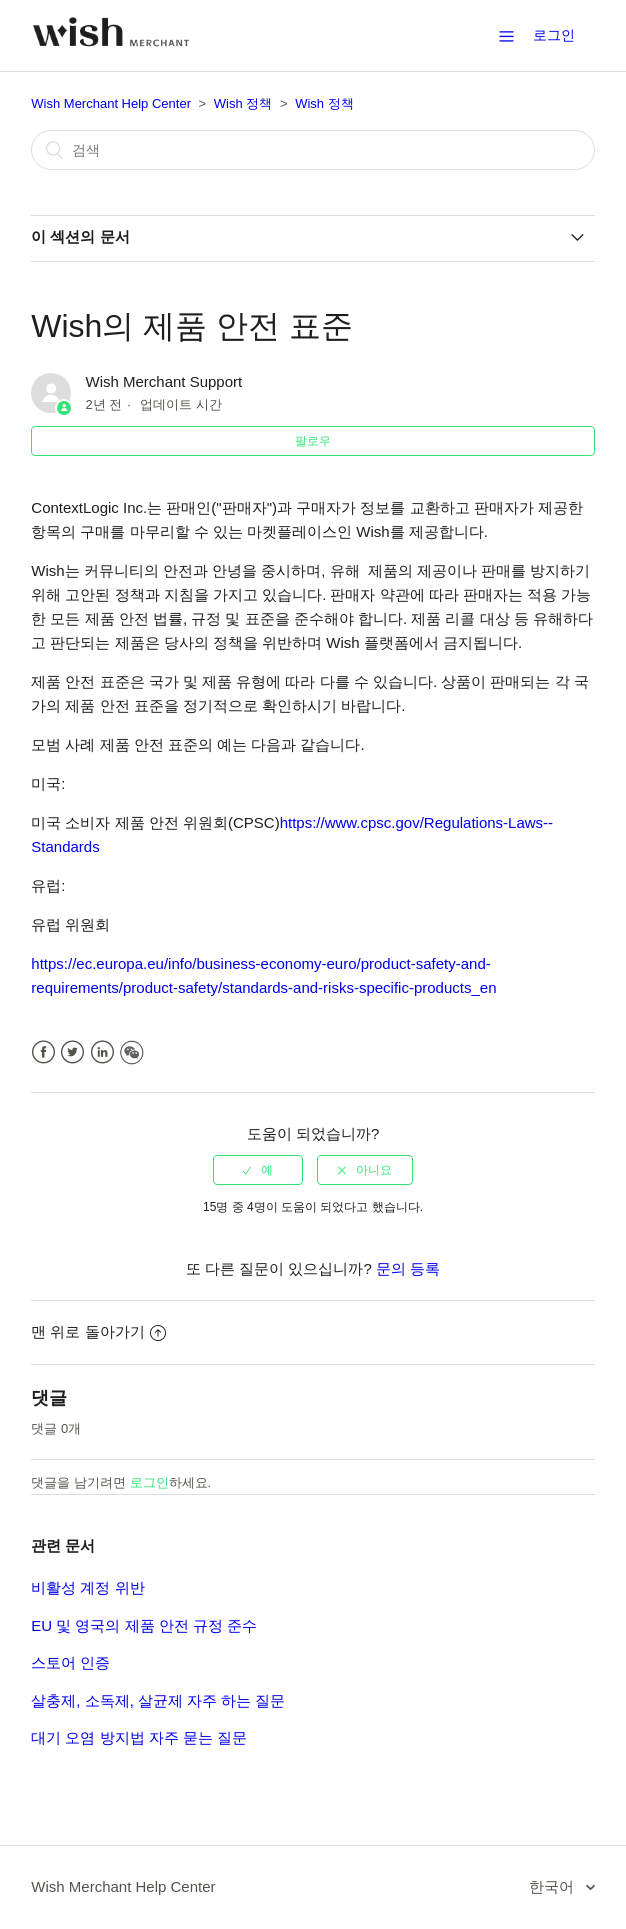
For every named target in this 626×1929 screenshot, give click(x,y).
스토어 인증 (70, 1662)
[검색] (312, 150)
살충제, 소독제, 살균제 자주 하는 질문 (158, 1700)
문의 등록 (408, 1268)
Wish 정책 (243, 103)
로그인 (149, 1482)
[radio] (258, 1170)
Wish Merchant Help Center (111, 103)
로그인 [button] (554, 35)
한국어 (553, 1886)
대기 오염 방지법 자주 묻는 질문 (139, 1737)
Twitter (72, 1052)
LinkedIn (102, 1052)
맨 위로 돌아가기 (98, 1331)
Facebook (43, 1052)
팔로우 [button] (313, 441)
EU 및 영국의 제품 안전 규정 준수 (144, 1625)
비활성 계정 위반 (87, 1587)
